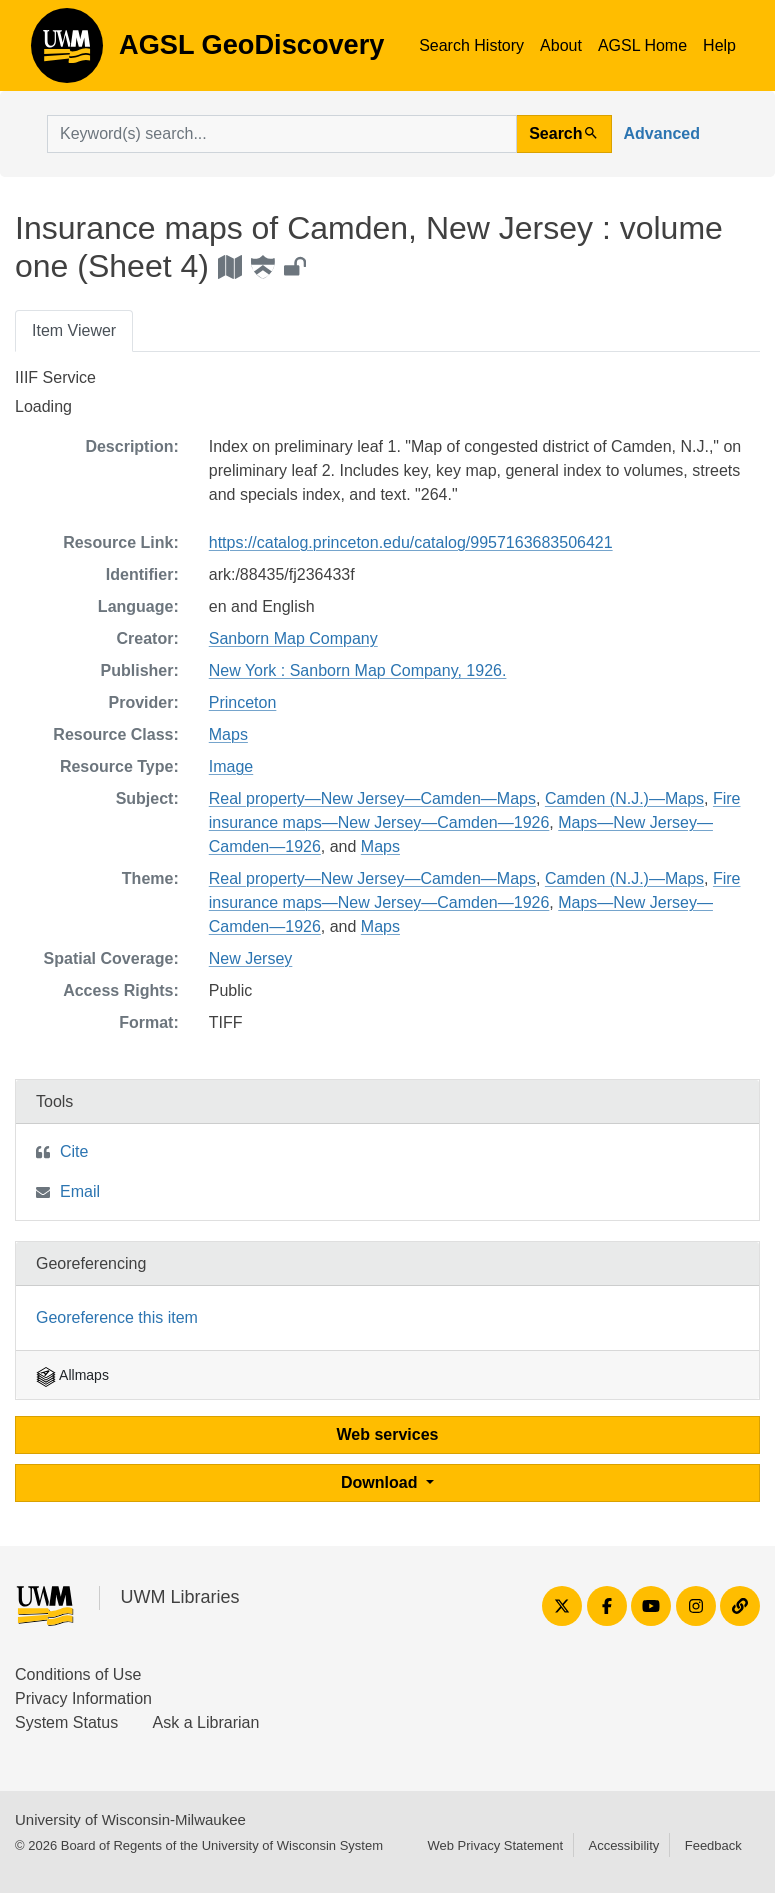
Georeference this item (117, 1317)
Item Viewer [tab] (74, 330)
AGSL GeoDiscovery (67, 52)
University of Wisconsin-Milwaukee (130, 1819)
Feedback (713, 1845)
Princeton (243, 702)
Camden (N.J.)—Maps (624, 798)
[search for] (282, 134)
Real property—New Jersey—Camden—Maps (372, 798)
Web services (388, 1434)
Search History (471, 45)
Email (80, 1191)
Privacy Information (83, 1698)
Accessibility (623, 1845)
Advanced (662, 133)
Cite (74, 1151)
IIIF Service (55, 377)
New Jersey (251, 958)
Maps (228, 734)
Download (381, 1482)
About (561, 45)
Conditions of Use (78, 1674)
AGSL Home (642, 45)
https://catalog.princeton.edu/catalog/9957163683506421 (411, 542)
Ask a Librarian (206, 1722)
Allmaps (72, 1375)
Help (719, 45)
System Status (66, 1722)
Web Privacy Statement (495, 1845)
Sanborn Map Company (293, 638)
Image (231, 766)
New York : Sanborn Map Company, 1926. (358, 670)
